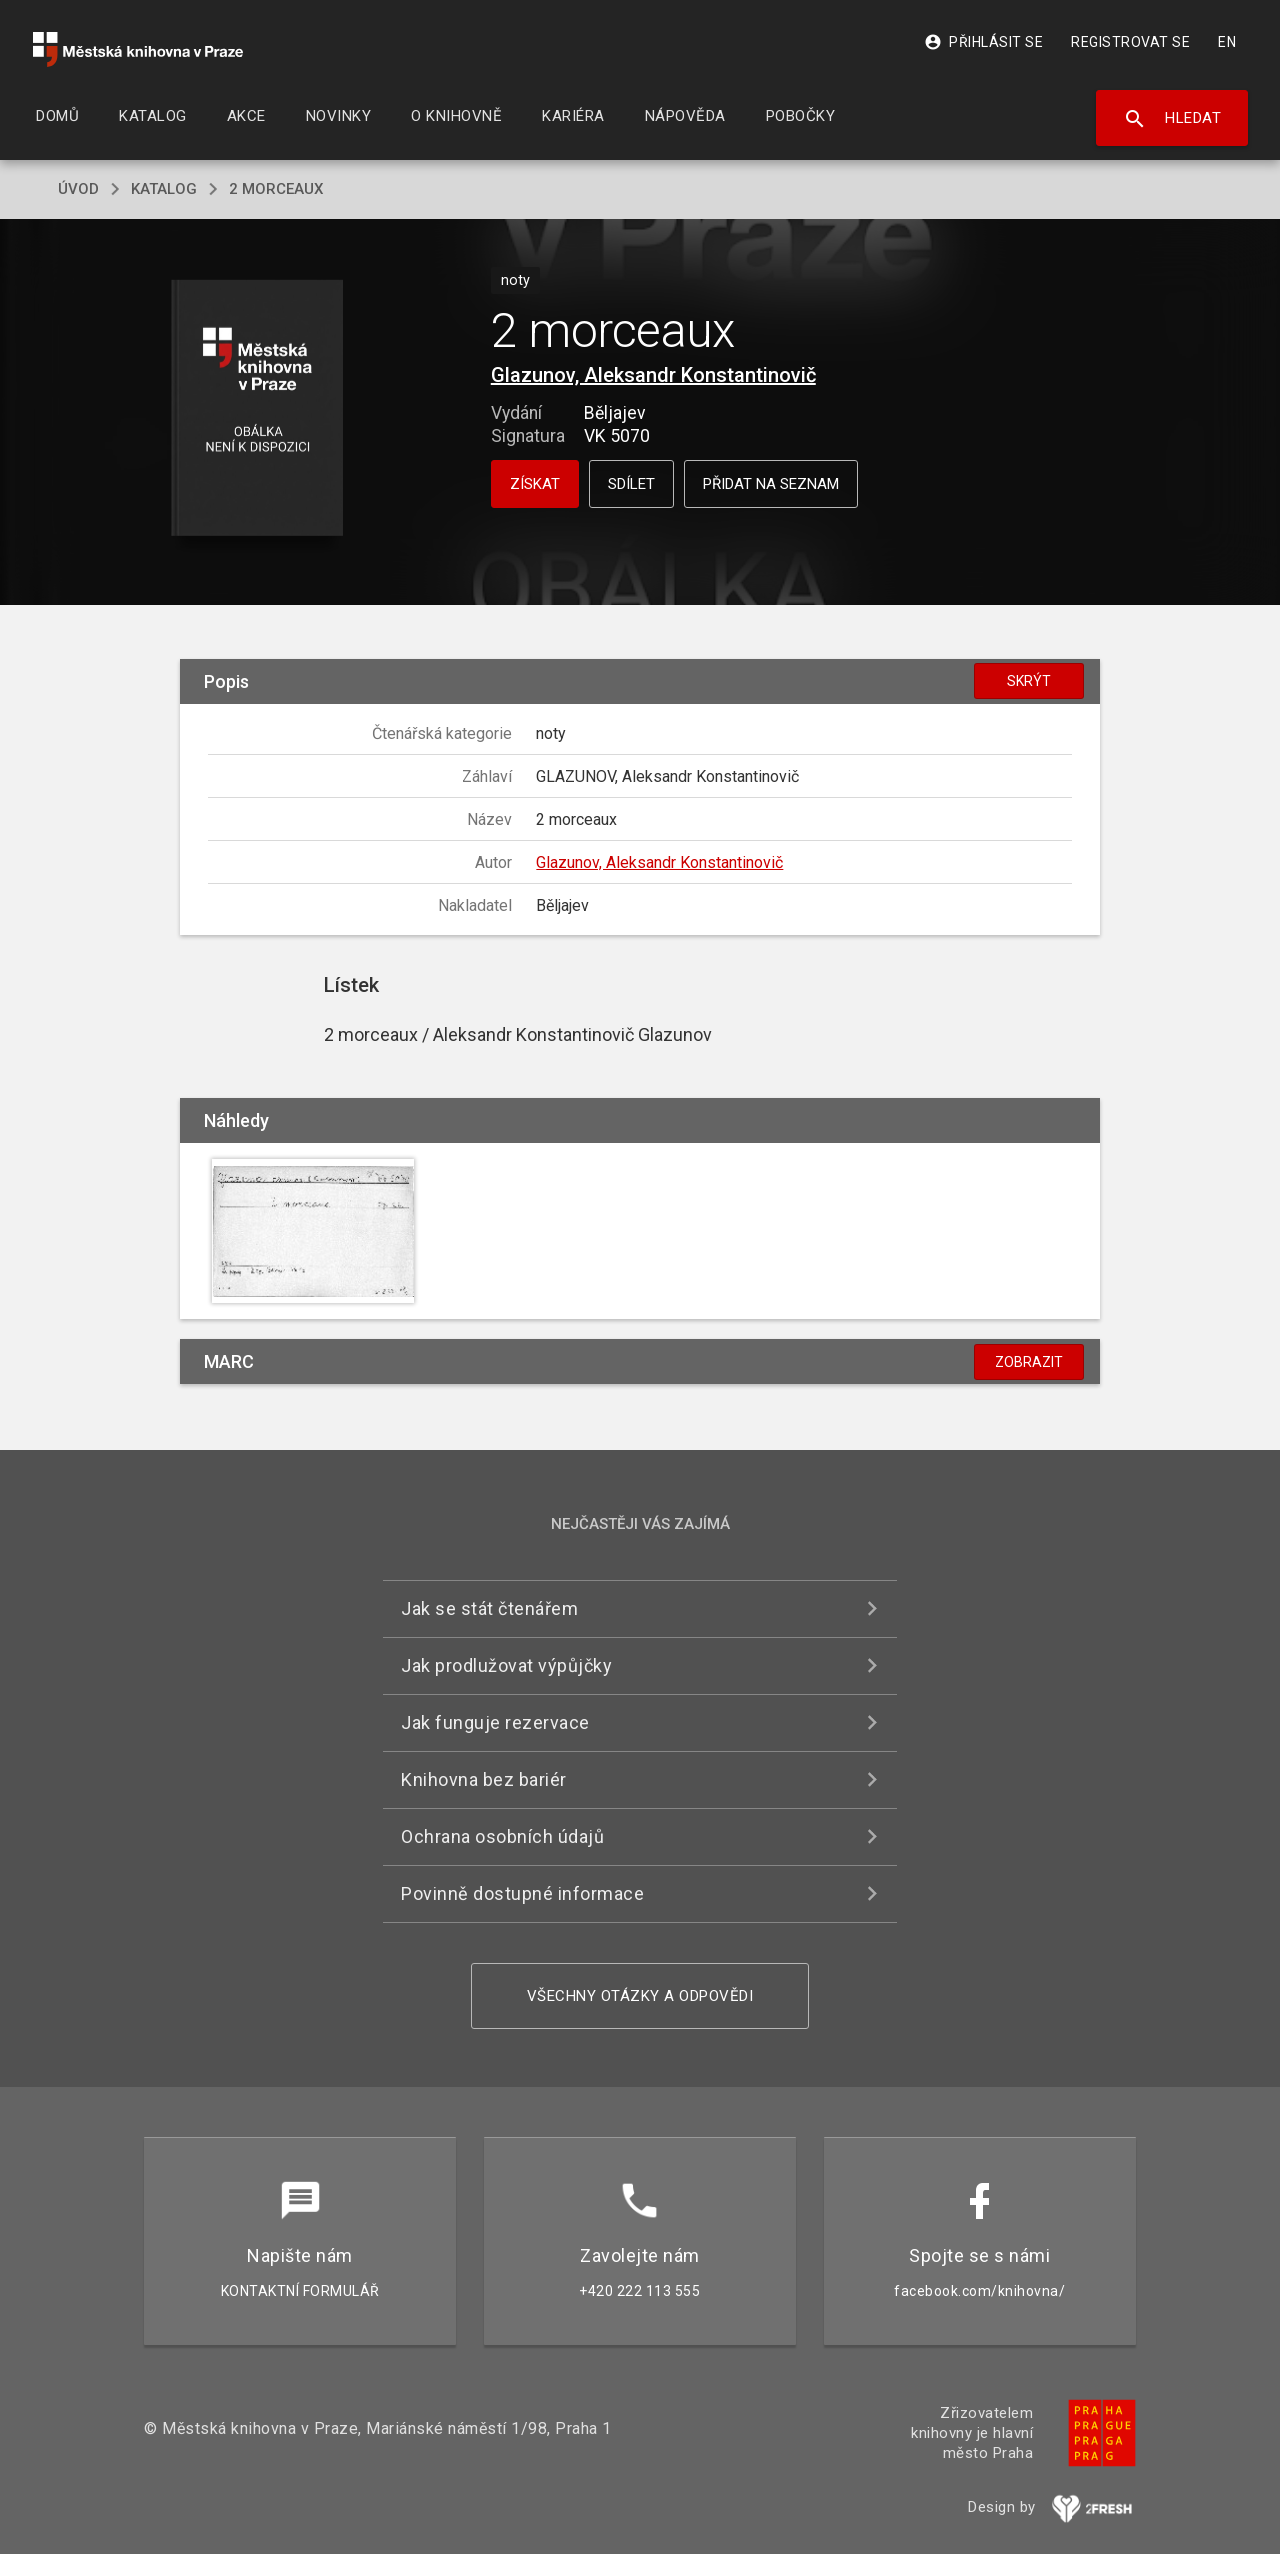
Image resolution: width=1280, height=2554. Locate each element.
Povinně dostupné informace (522, 1893)
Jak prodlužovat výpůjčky (506, 1665)
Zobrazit (1029, 1362)
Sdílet (631, 484)
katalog (164, 189)
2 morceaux (276, 189)
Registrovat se (1130, 42)
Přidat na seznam (771, 484)
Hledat (1172, 119)
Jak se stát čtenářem (489, 1608)
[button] (257, 409)
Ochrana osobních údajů (502, 1836)
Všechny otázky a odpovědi (640, 1996)
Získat (535, 484)
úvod (78, 189)
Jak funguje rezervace (495, 1722)
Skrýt (1029, 681)
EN (1227, 42)
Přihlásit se (983, 42)
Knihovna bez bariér (484, 1779)
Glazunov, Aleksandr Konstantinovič (653, 375)
